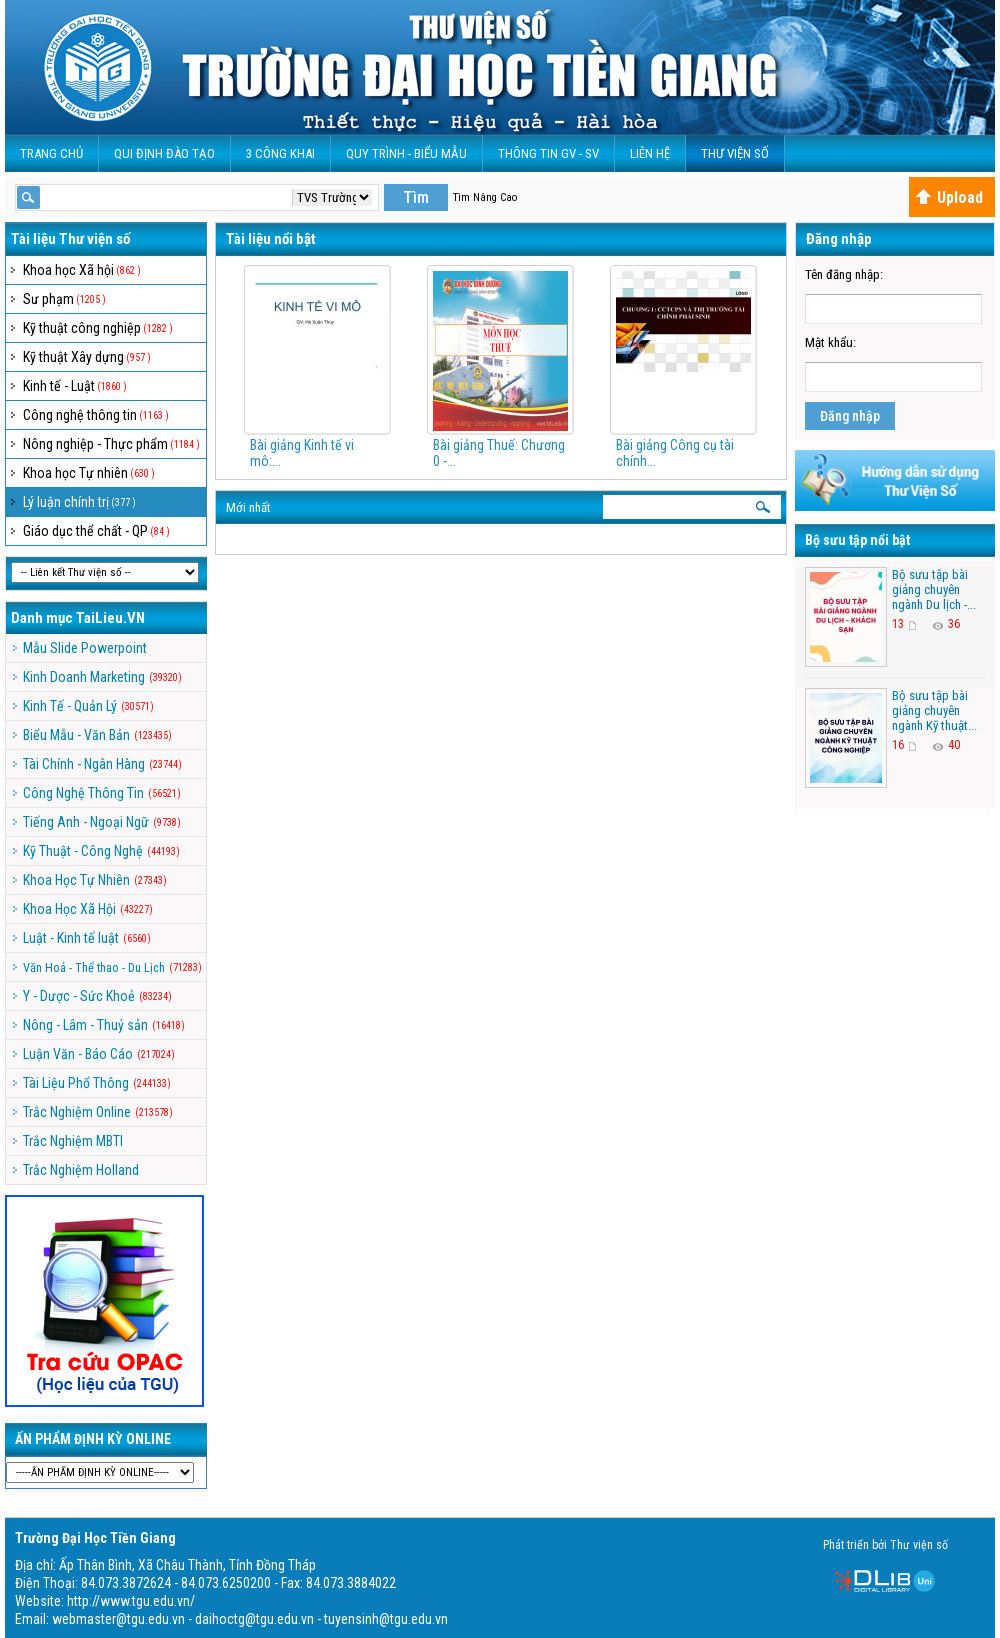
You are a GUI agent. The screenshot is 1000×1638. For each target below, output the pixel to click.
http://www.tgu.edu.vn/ (131, 1601)
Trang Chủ (51, 153)
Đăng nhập (850, 416)
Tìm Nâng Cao (485, 197)
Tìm (416, 197)
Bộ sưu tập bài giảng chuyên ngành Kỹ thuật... (934, 710)
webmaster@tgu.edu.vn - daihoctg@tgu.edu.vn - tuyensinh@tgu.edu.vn (250, 1619)
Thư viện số (735, 153)
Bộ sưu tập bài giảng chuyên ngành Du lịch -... (934, 589)
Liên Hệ (650, 153)
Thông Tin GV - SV (548, 153)
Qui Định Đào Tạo (164, 153)
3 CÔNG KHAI (280, 153)
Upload (949, 197)
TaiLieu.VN (110, 618)
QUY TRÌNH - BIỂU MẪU (406, 153)
